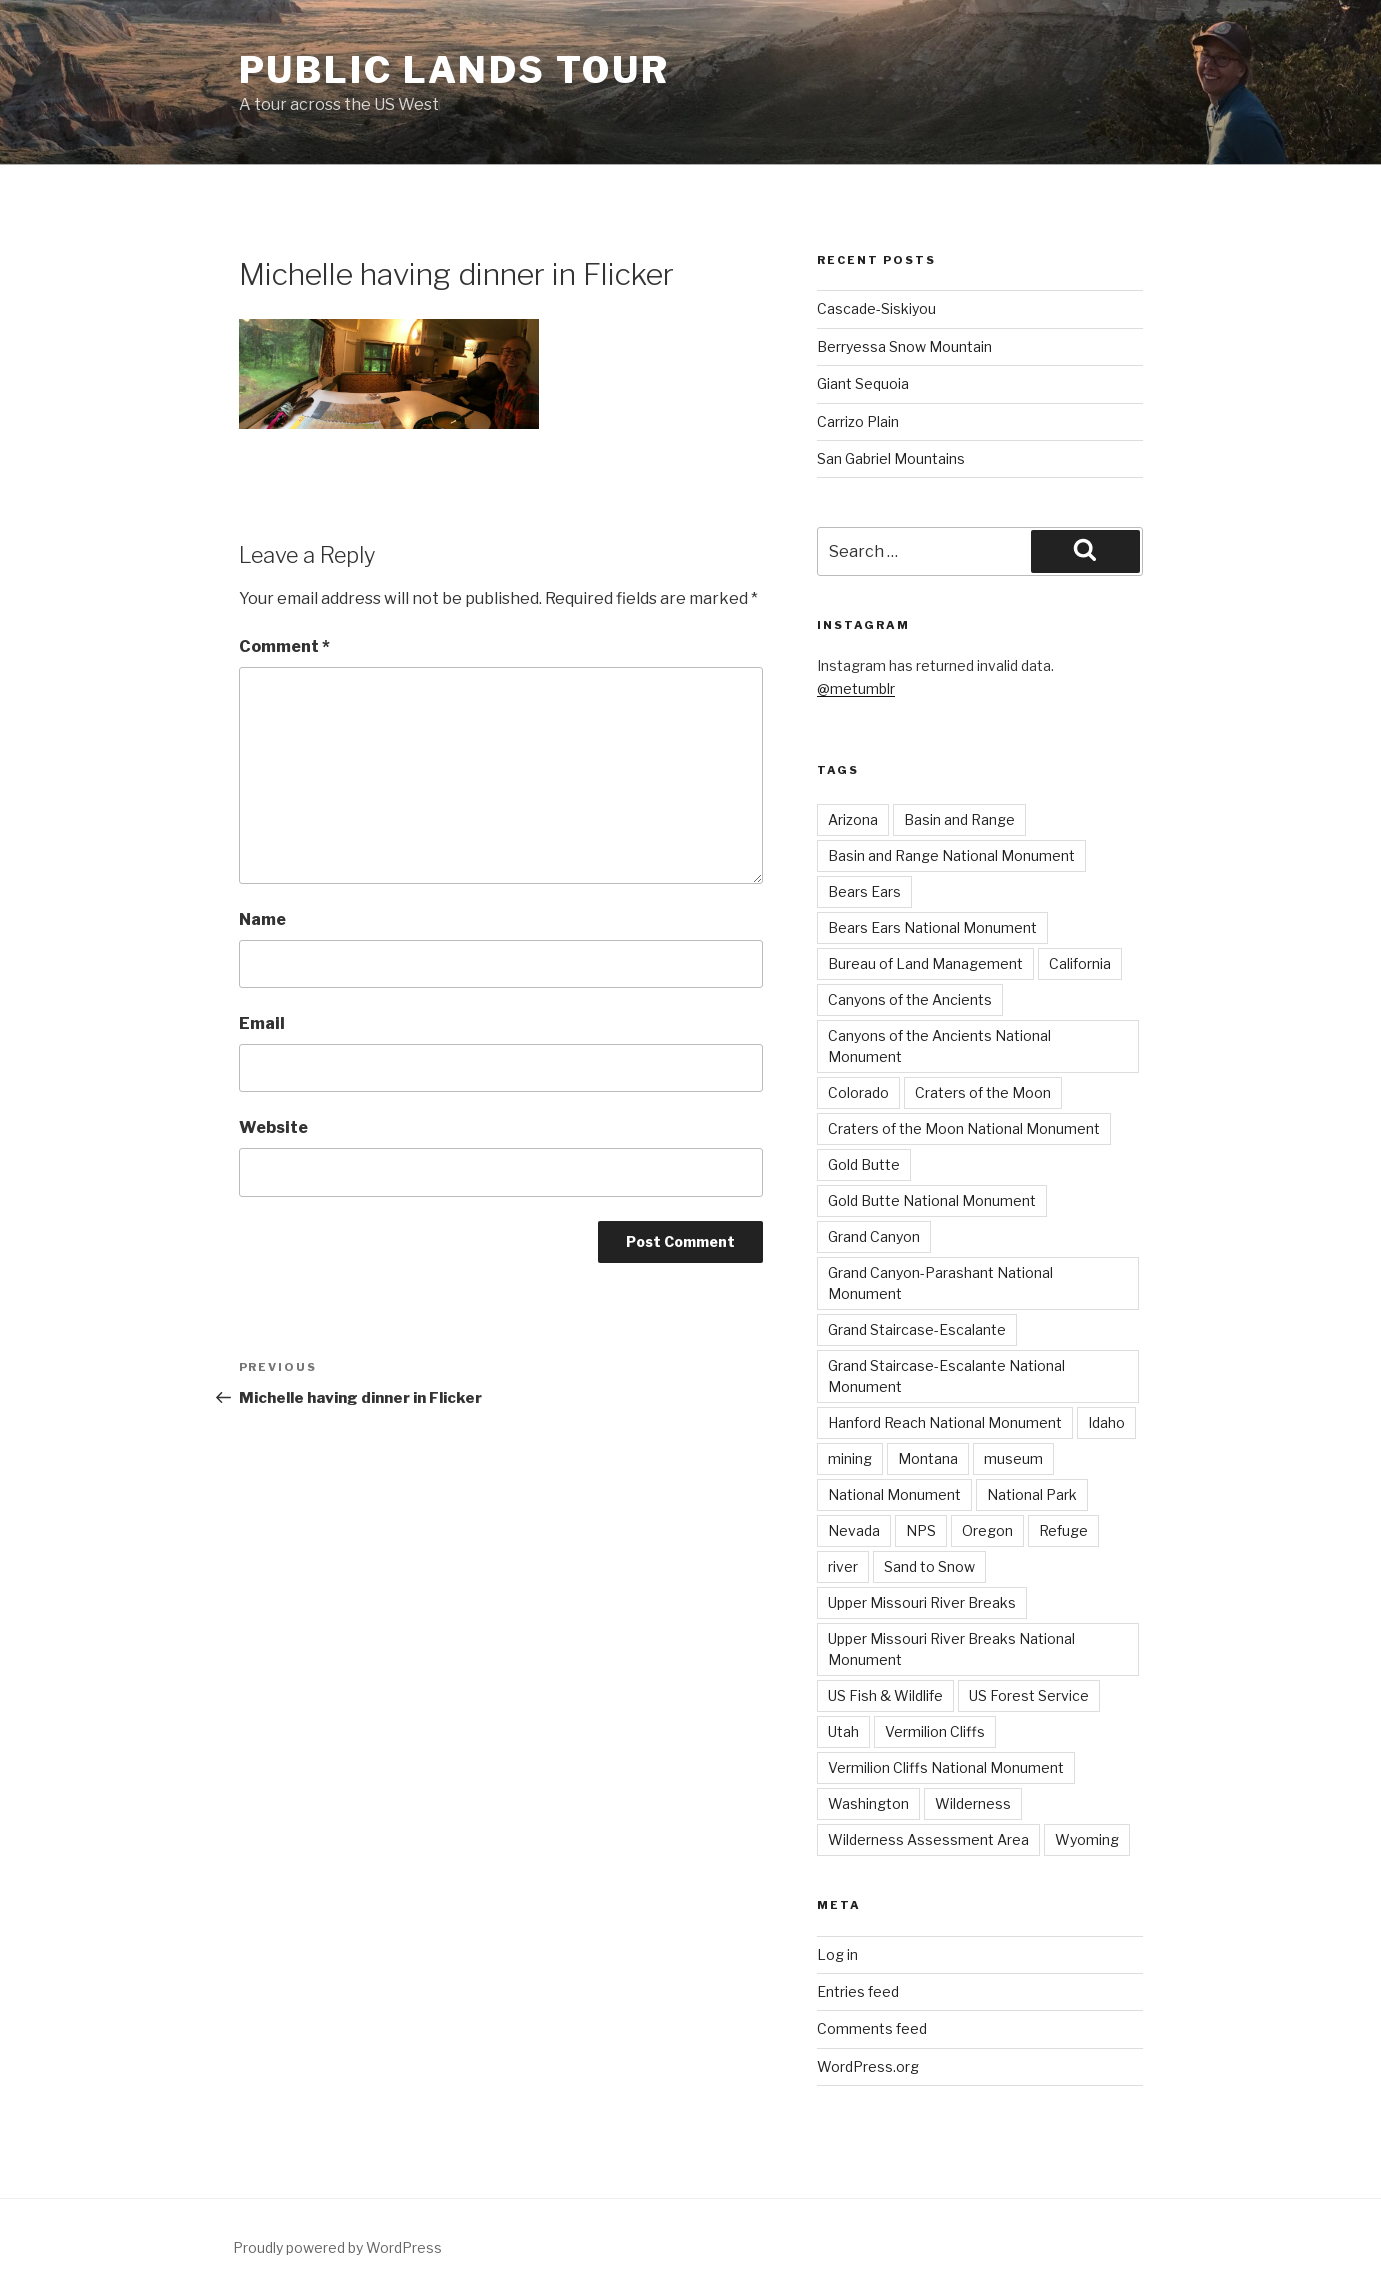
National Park (1032, 1494)
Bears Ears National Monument (932, 927)
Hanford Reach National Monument (945, 1422)
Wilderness (973, 1803)
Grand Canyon (874, 1236)
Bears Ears (864, 891)
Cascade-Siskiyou (876, 308)
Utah (843, 1731)
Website (273, 1127)
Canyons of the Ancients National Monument (939, 1046)
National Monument (894, 1494)
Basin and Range (959, 819)
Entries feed (858, 1991)
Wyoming (1087, 1839)
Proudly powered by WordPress (337, 2247)
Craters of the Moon (983, 1092)
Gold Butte (864, 1164)
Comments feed (872, 2028)
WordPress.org (868, 2066)
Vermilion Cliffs (935, 1731)
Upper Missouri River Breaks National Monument (951, 1649)
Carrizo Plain (858, 421)
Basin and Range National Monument (951, 855)
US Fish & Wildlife (885, 1695)
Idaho (1106, 1422)
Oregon (987, 1530)
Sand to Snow (929, 1566)
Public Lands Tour (454, 70)
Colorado (858, 1092)
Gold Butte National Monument (932, 1200)
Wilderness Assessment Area (928, 1839)
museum (1013, 1458)
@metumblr (856, 688)
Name (262, 919)
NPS (921, 1530)
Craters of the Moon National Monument (964, 1128)
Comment (284, 646)
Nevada (854, 1530)
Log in (837, 1954)
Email (262, 1023)
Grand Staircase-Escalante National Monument (946, 1376)
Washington (868, 1803)
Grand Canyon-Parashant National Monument (940, 1283)
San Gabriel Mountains (891, 458)
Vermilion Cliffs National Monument (946, 1767)
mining (850, 1458)
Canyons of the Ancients (910, 999)
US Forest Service (1029, 1695)
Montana (928, 1458)
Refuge (1063, 1530)
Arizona (853, 819)
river (843, 1566)
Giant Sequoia (863, 383)
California (1080, 963)
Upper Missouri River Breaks (922, 1602)
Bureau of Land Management (925, 963)
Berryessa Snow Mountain (904, 346)
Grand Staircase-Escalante (917, 1329)
